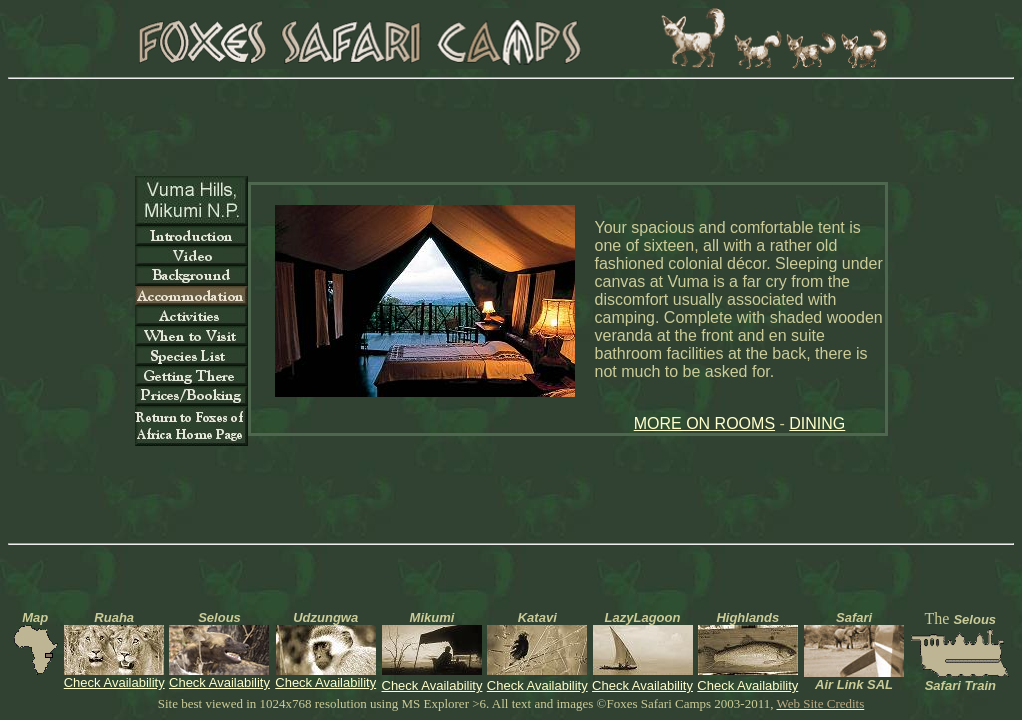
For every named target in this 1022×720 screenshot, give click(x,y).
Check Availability (114, 682)
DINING (817, 423)
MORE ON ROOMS (704, 423)
